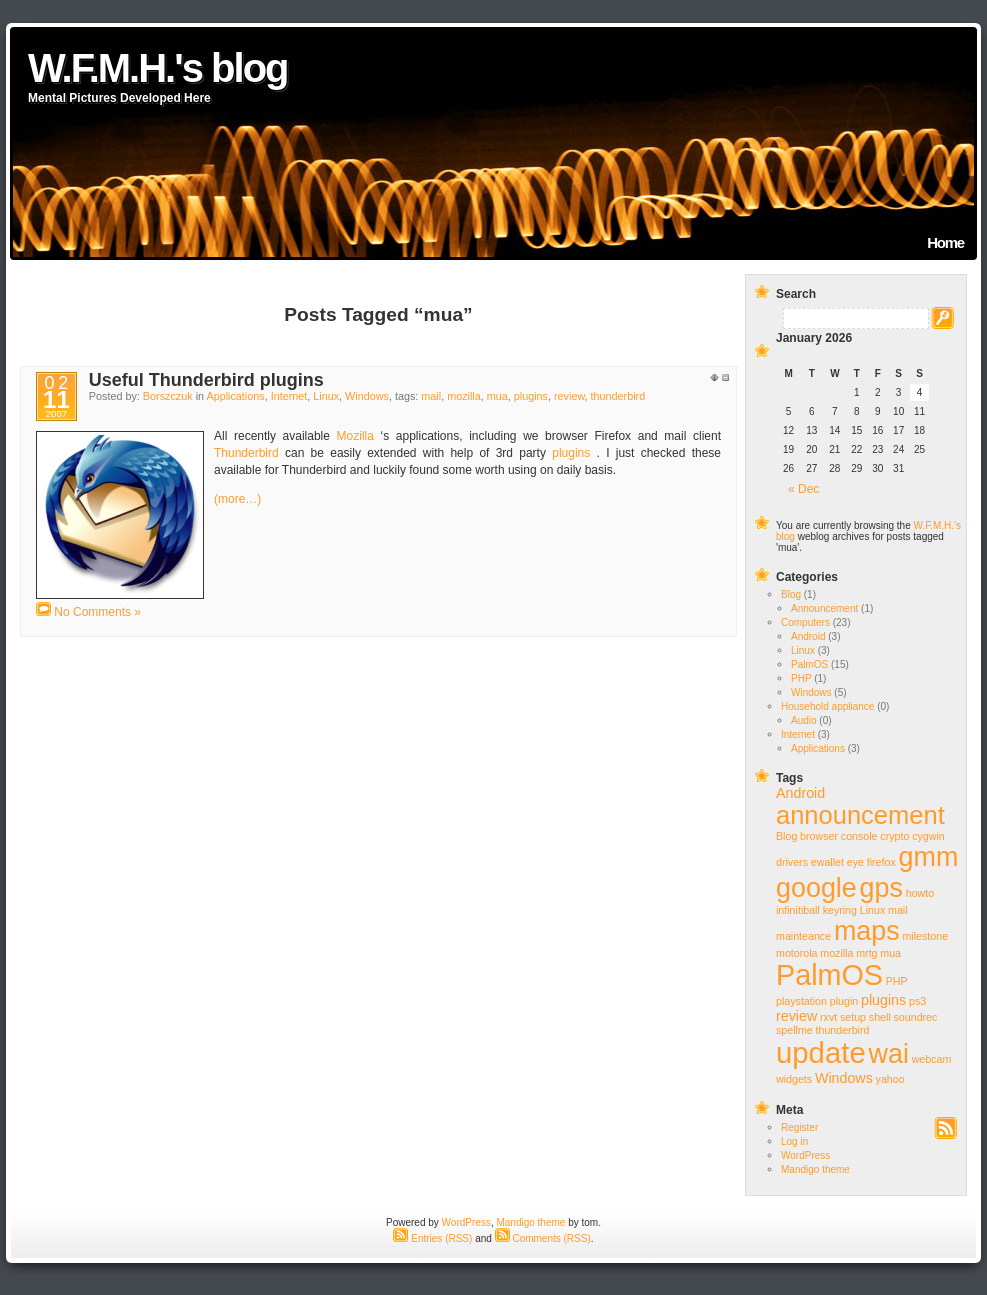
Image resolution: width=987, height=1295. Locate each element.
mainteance (803, 936)
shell (880, 1017)
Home (945, 242)
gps (881, 888)
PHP (801, 678)
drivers (792, 862)
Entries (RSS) (432, 1238)
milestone (925, 936)
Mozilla (355, 436)
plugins (531, 396)
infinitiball (798, 910)
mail (431, 396)
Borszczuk (168, 396)
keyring (840, 910)
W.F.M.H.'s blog (158, 68)
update (821, 1052)
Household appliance (827, 706)
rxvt (828, 1017)
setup (853, 1017)
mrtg (866, 953)
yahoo (890, 1079)
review (569, 396)
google (816, 888)
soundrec (916, 1017)
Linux (326, 396)
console (859, 836)
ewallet (827, 862)
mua (497, 396)
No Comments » (97, 612)
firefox (881, 862)
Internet (289, 396)
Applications (235, 396)
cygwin (928, 836)
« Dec (803, 489)
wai (888, 1054)
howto (920, 893)
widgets (794, 1079)
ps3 (917, 1001)
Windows (367, 396)
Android (808, 636)
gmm (929, 857)
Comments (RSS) (543, 1238)
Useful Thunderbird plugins (206, 380)
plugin (844, 1001)
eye (855, 862)
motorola (796, 953)
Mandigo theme (815, 1169)
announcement (860, 815)
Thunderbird (246, 453)
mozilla (464, 396)
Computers (805, 622)
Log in (794, 1141)
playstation (801, 1001)
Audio (804, 720)
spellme (794, 1030)
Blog (791, 594)
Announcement (824, 608)
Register (799, 1127)
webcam (932, 1059)
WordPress (805, 1155)
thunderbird (618, 396)
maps (867, 931)
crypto (894, 836)
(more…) (237, 499)
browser (819, 836)
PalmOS (809, 664)
